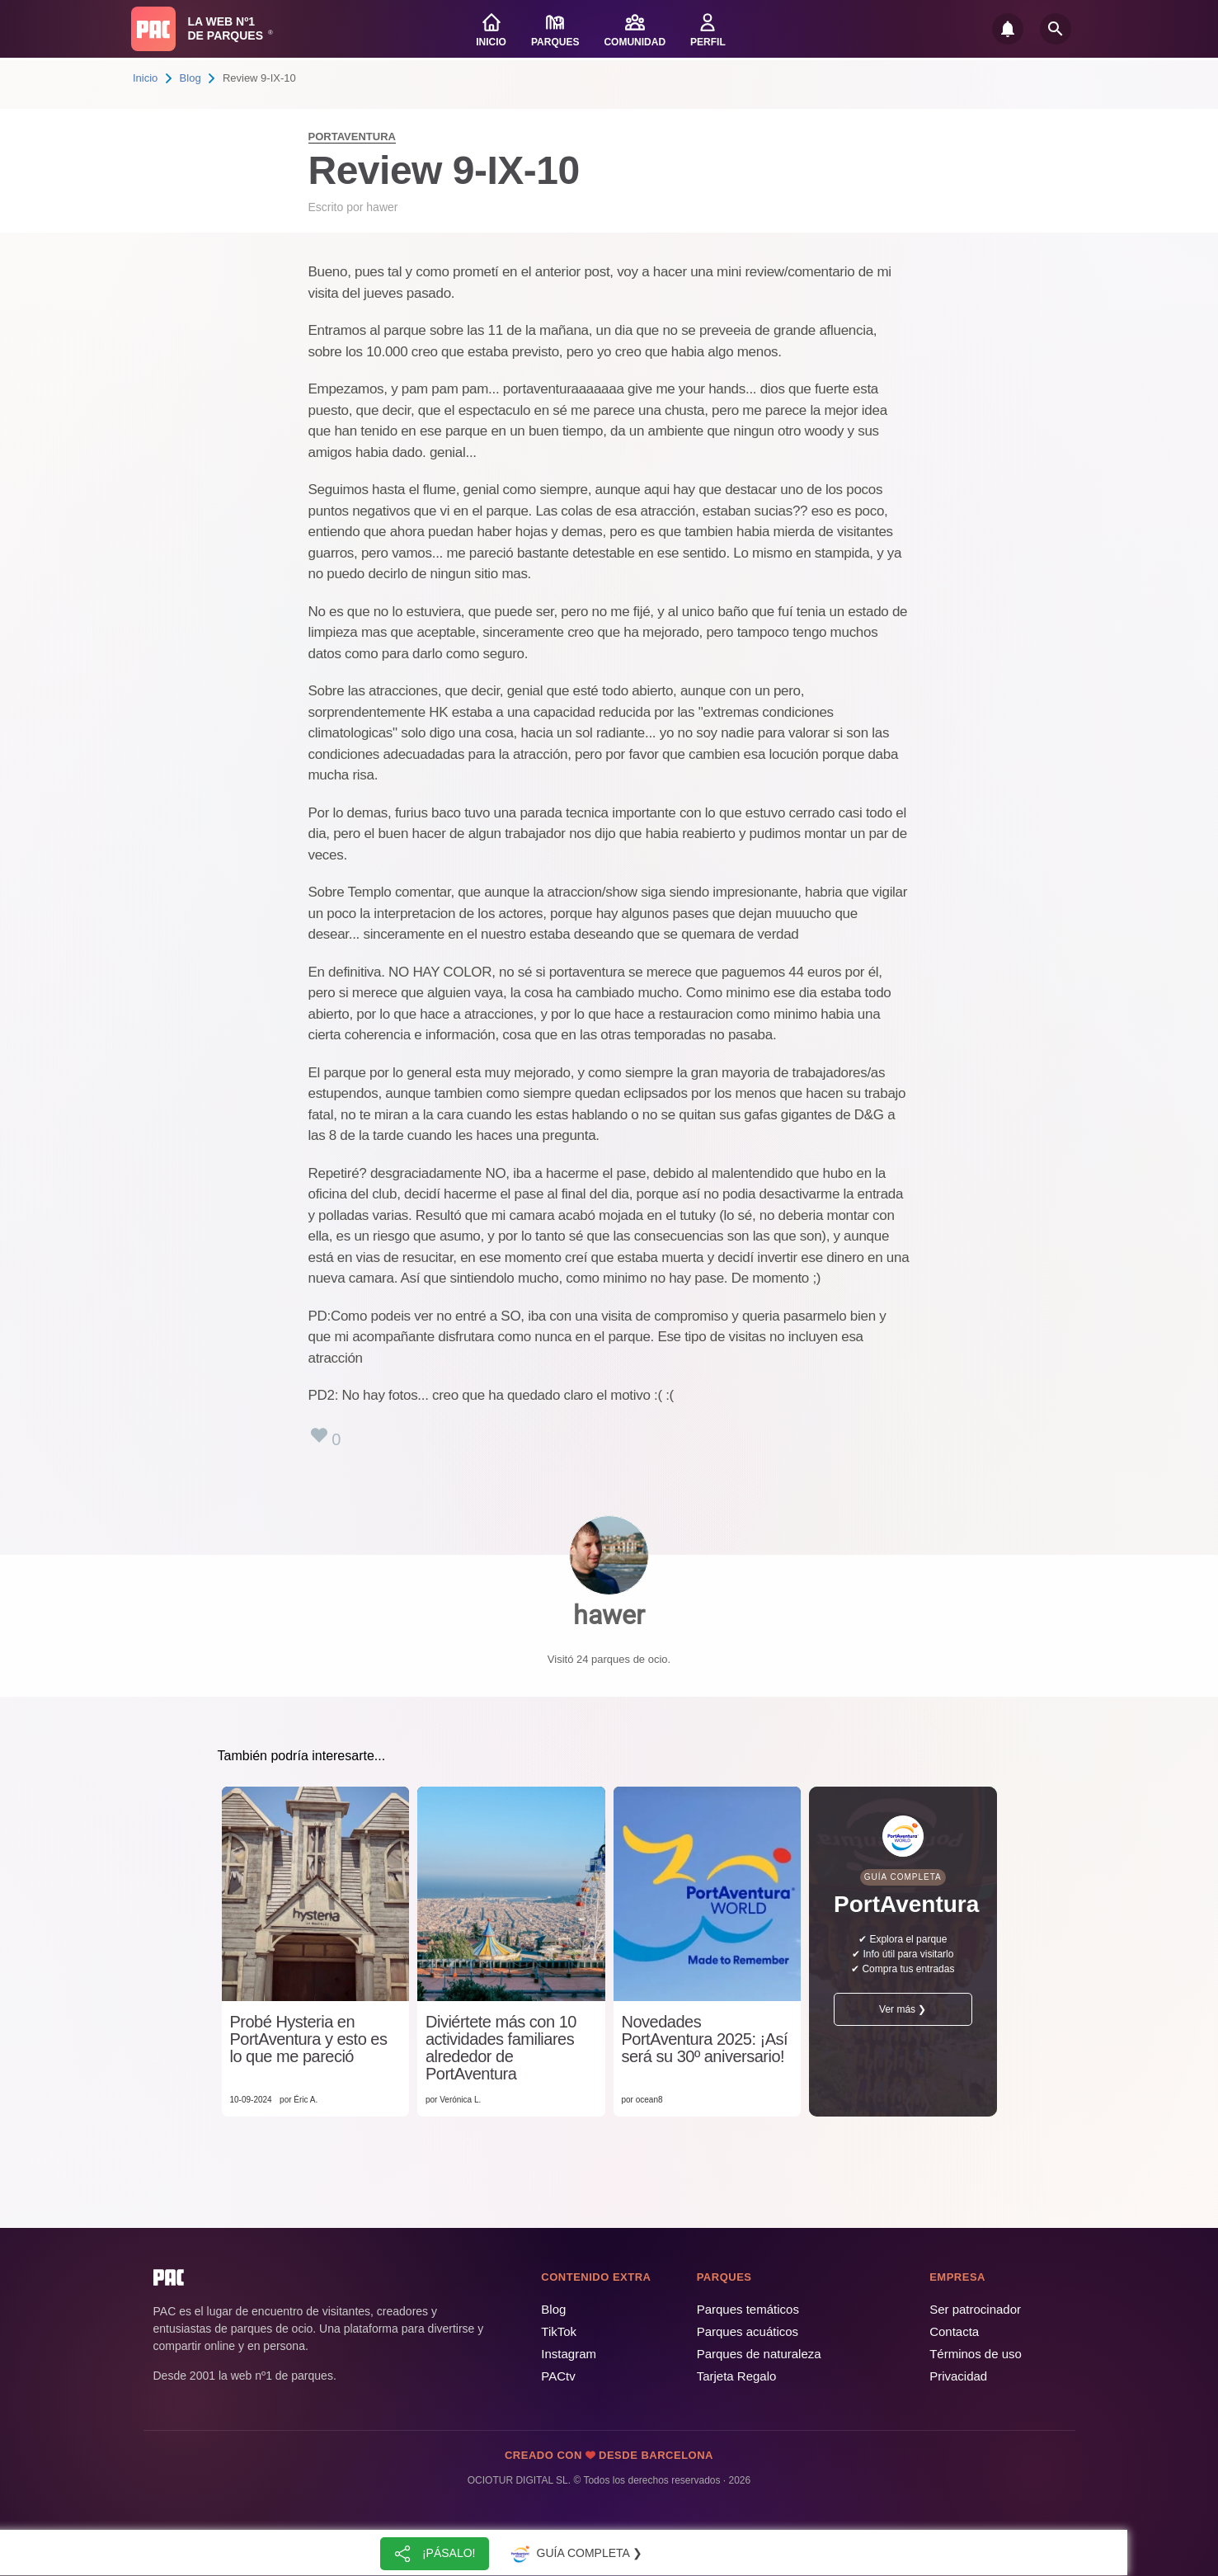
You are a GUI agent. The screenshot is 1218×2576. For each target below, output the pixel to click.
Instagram (568, 2354)
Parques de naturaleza (759, 2354)
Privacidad (958, 2376)
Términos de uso (975, 2354)
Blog (190, 78)
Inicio (145, 78)
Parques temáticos (748, 2309)
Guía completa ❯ (574, 2554)
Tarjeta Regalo (737, 2376)
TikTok (558, 2331)
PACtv (558, 2376)
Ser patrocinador (975, 2309)
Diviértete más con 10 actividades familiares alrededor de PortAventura (501, 2048)
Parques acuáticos (747, 2331)
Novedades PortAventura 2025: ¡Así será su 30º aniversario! (705, 2039)
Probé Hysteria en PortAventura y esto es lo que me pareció (309, 2039)
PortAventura (352, 136)
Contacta (954, 2331)
